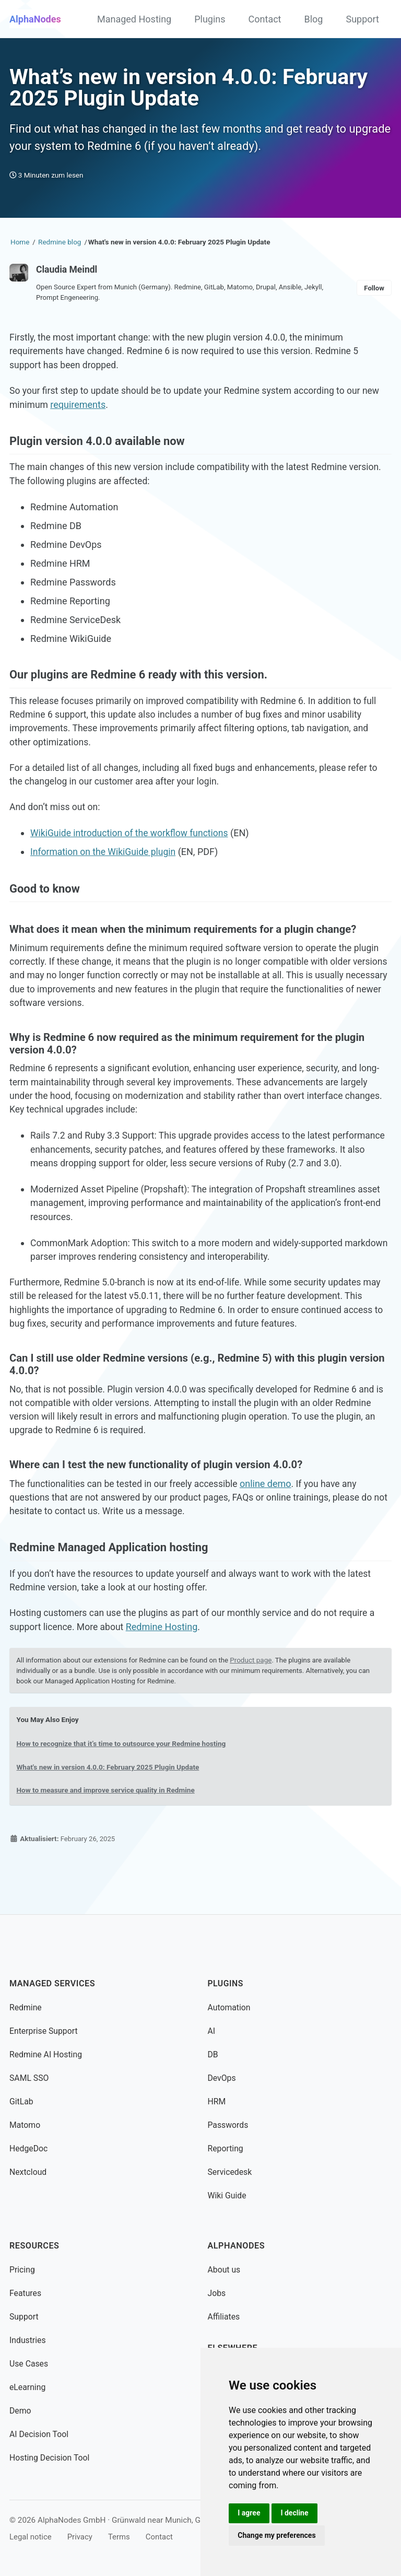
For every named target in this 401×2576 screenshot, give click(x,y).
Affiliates (224, 2317)
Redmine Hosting (165, 1667)
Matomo (25, 2125)
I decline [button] (296, 2512)
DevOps (222, 2078)
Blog (313, 19)
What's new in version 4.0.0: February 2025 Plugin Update (110, 1809)
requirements (79, 411)
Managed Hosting (134, 19)
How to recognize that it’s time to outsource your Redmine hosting (124, 1785)
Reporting (226, 2148)
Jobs (217, 2293)
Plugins (209, 19)
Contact (265, 19)
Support (362, 19)
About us (224, 2270)
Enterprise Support (44, 2031)
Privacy (82, 2537)
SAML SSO (29, 2078)
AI (212, 2031)
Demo (20, 2411)
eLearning (27, 2387)
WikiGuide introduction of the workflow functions (131, 846)
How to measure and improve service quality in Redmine (108, 1832)
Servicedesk (230, 2172)
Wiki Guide (227, 2195)
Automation (230, 2007)
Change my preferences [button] (277, 2535)
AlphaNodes (35, 19)
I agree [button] (249, 2512)
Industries (27, 2340)
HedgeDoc (29, 2148)
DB (213, 2054)
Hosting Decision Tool (50, 2458)
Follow (373, 292)
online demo (272, 1521)
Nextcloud (28, 2172)
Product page (257, 1701)
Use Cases (29, 2364)
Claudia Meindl (67, 273)
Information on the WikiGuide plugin (105, 865)
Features (25, 2293)
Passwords (229, 2125)
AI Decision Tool (39, 2434)
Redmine (25, 2007)
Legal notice (31, 2537)
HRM (217, 2101)
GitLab (21, 2101)
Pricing (22, 2270)
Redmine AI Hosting (46, 2054)
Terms (122, 2537)
